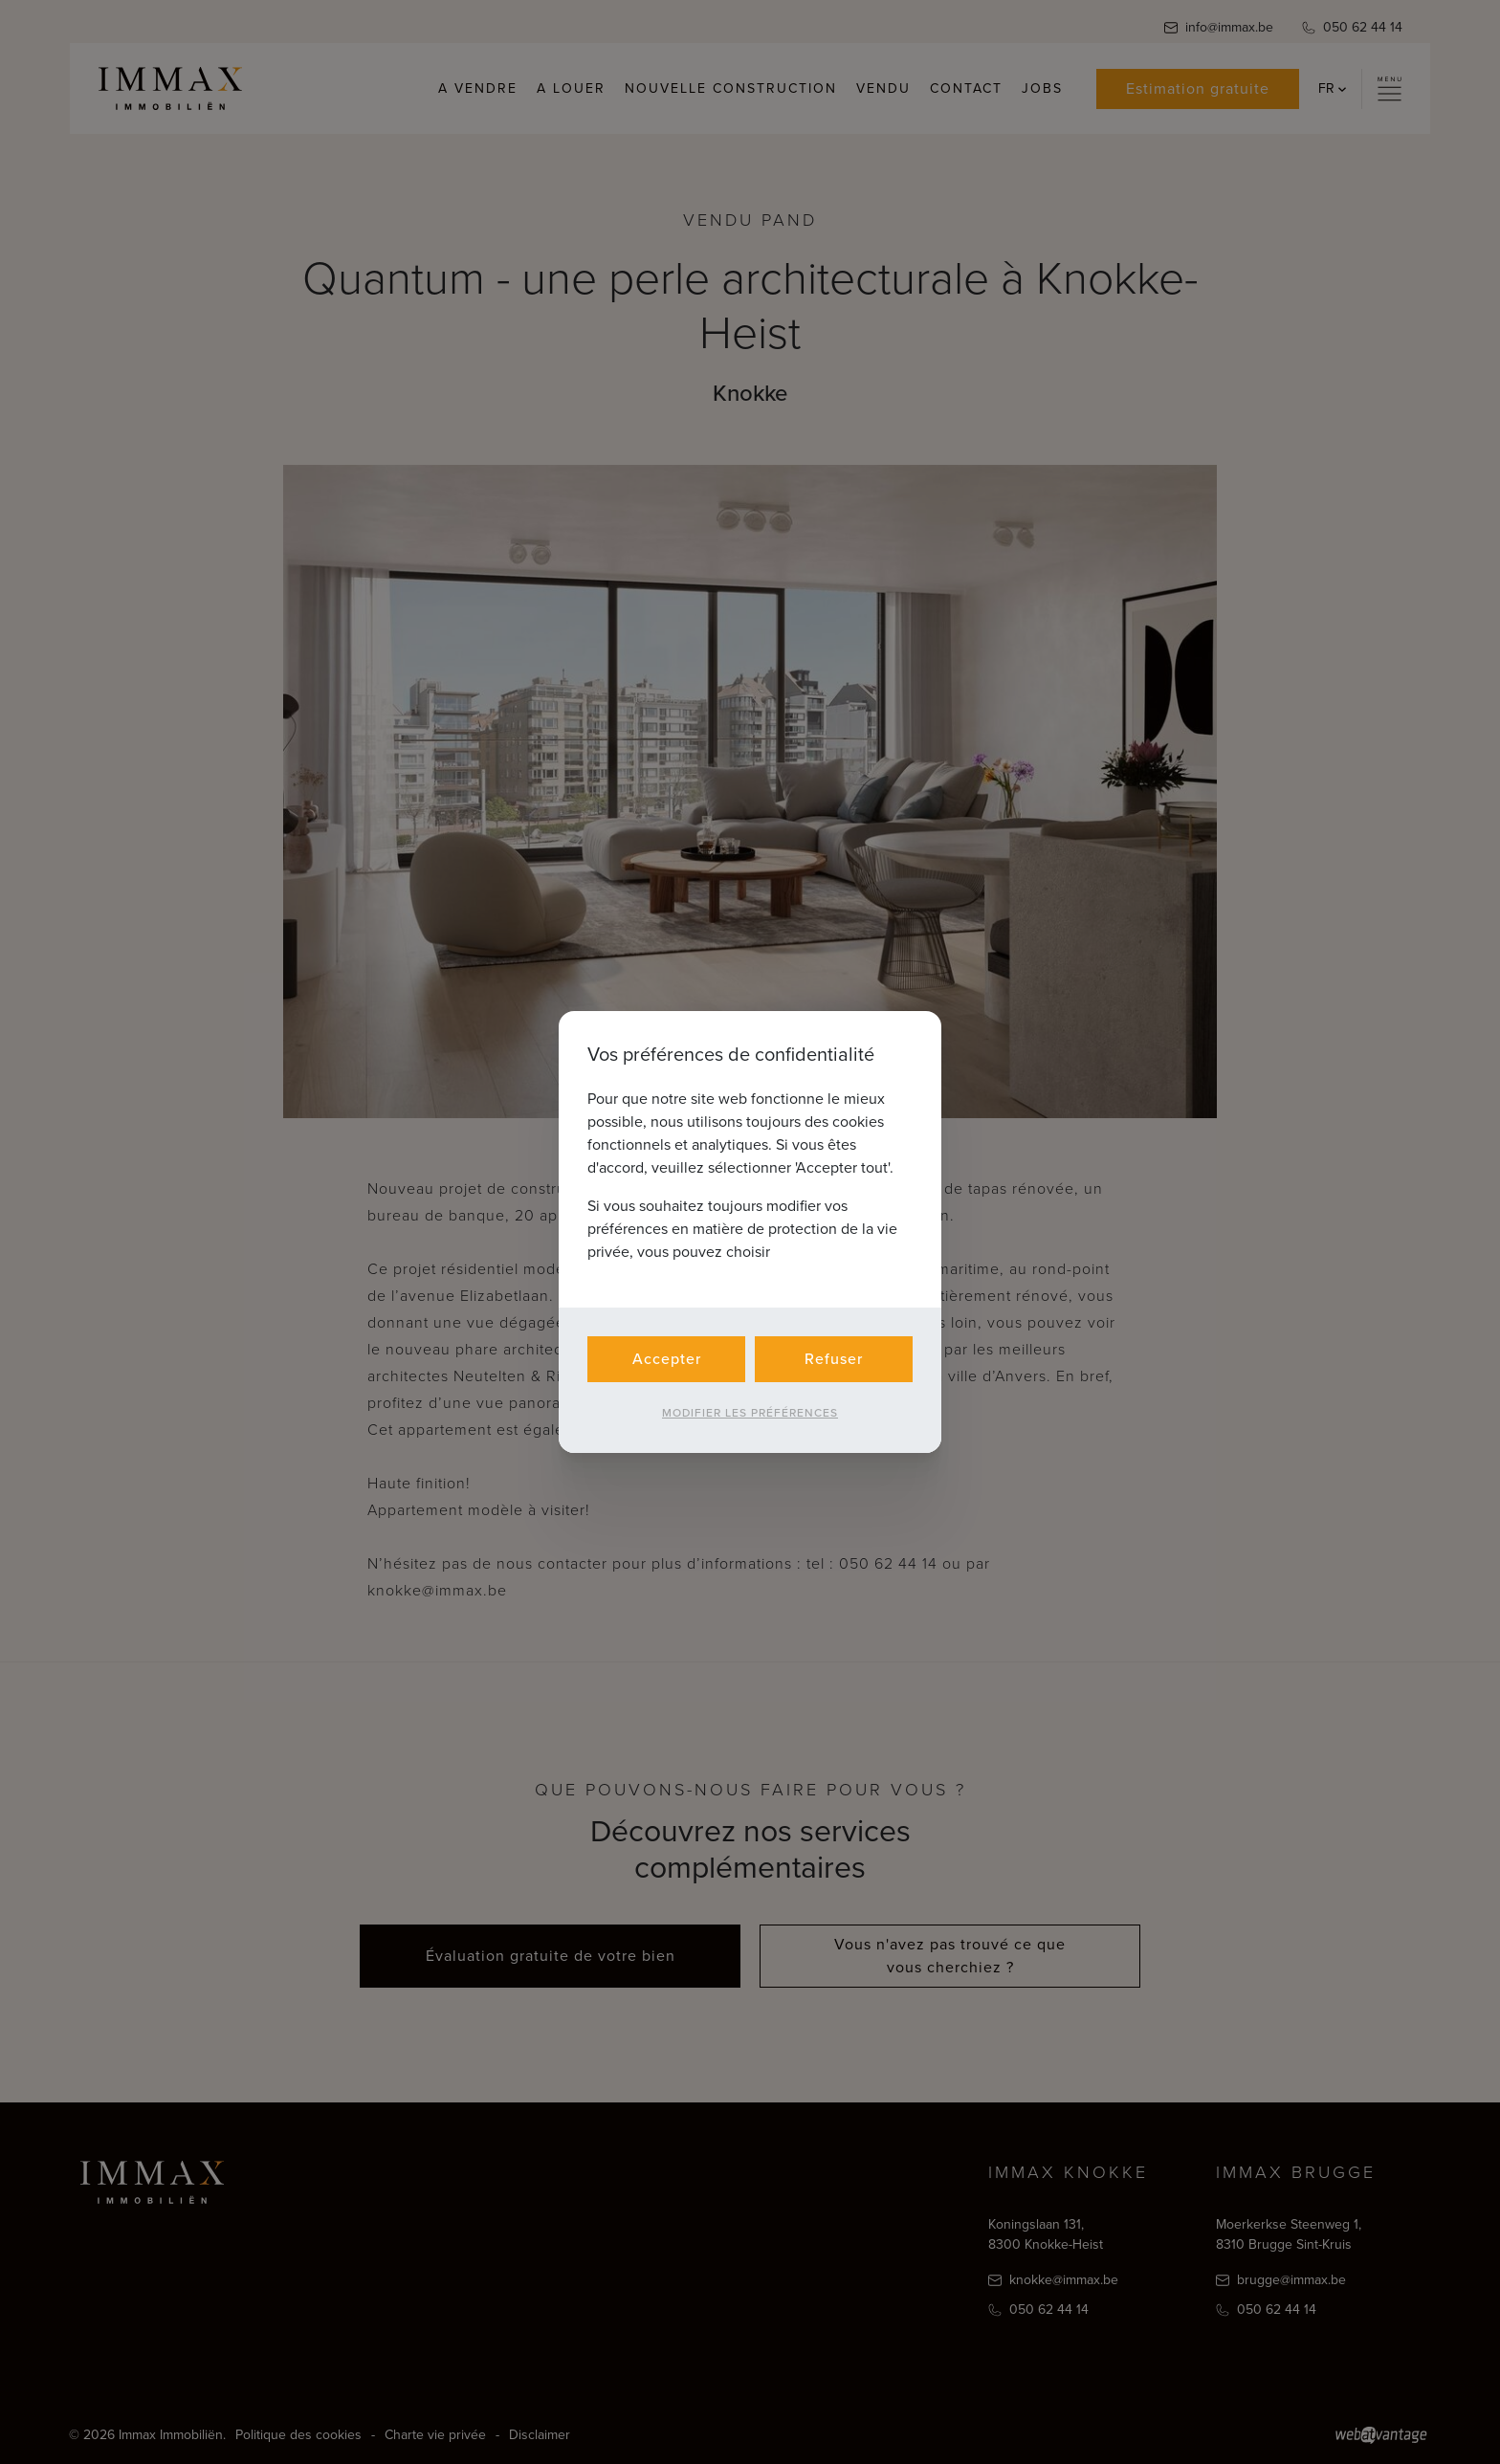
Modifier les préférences (750, 1412)
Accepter (666, 1359)
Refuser (834, 1359)
